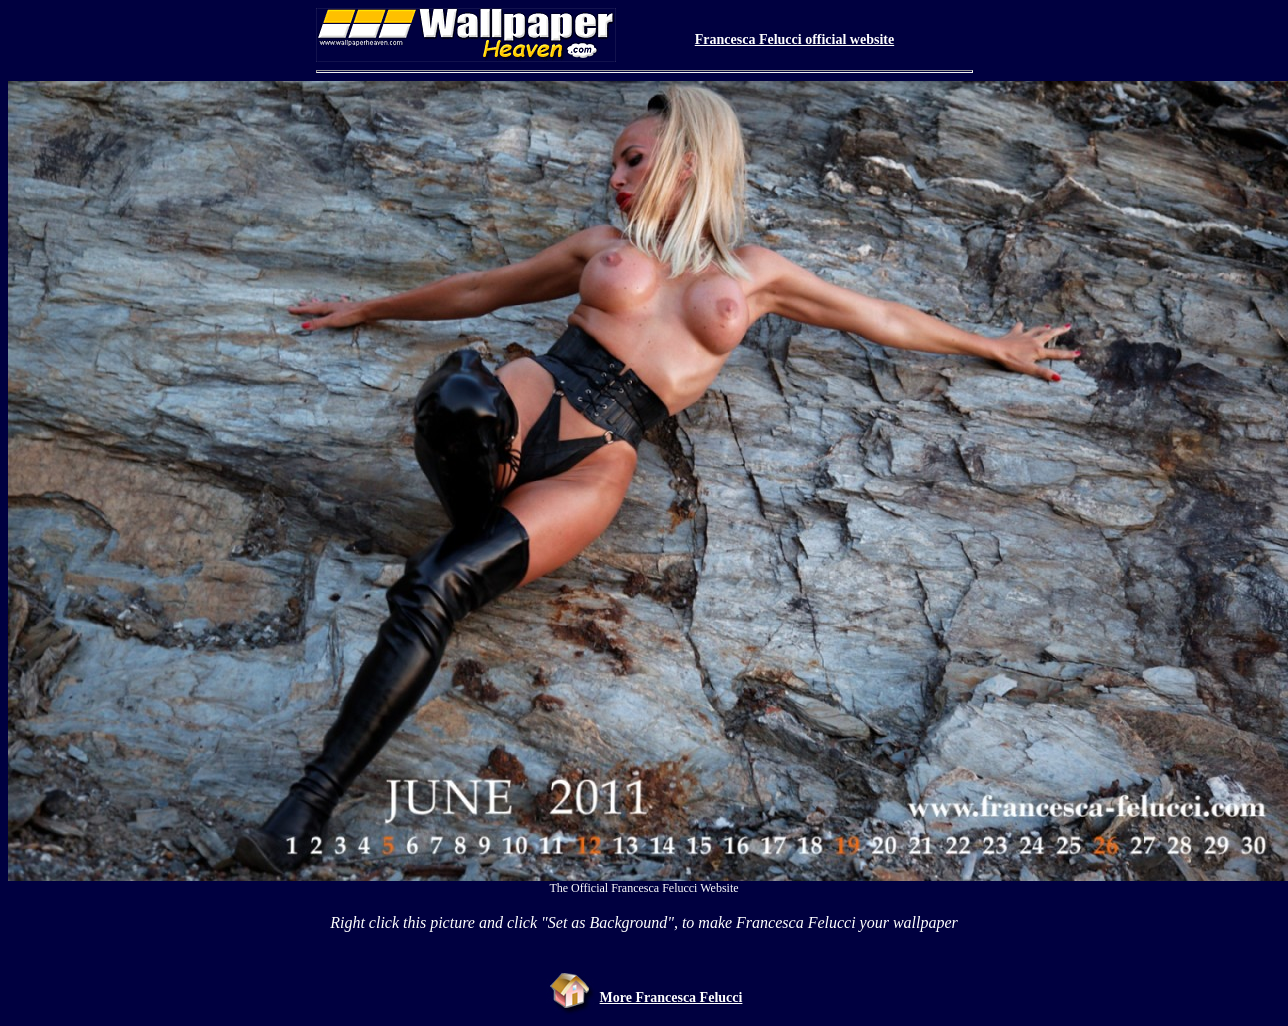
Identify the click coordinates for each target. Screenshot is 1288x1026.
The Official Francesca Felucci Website (643, 888)
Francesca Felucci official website (794, 39)
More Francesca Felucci (671, 997)
